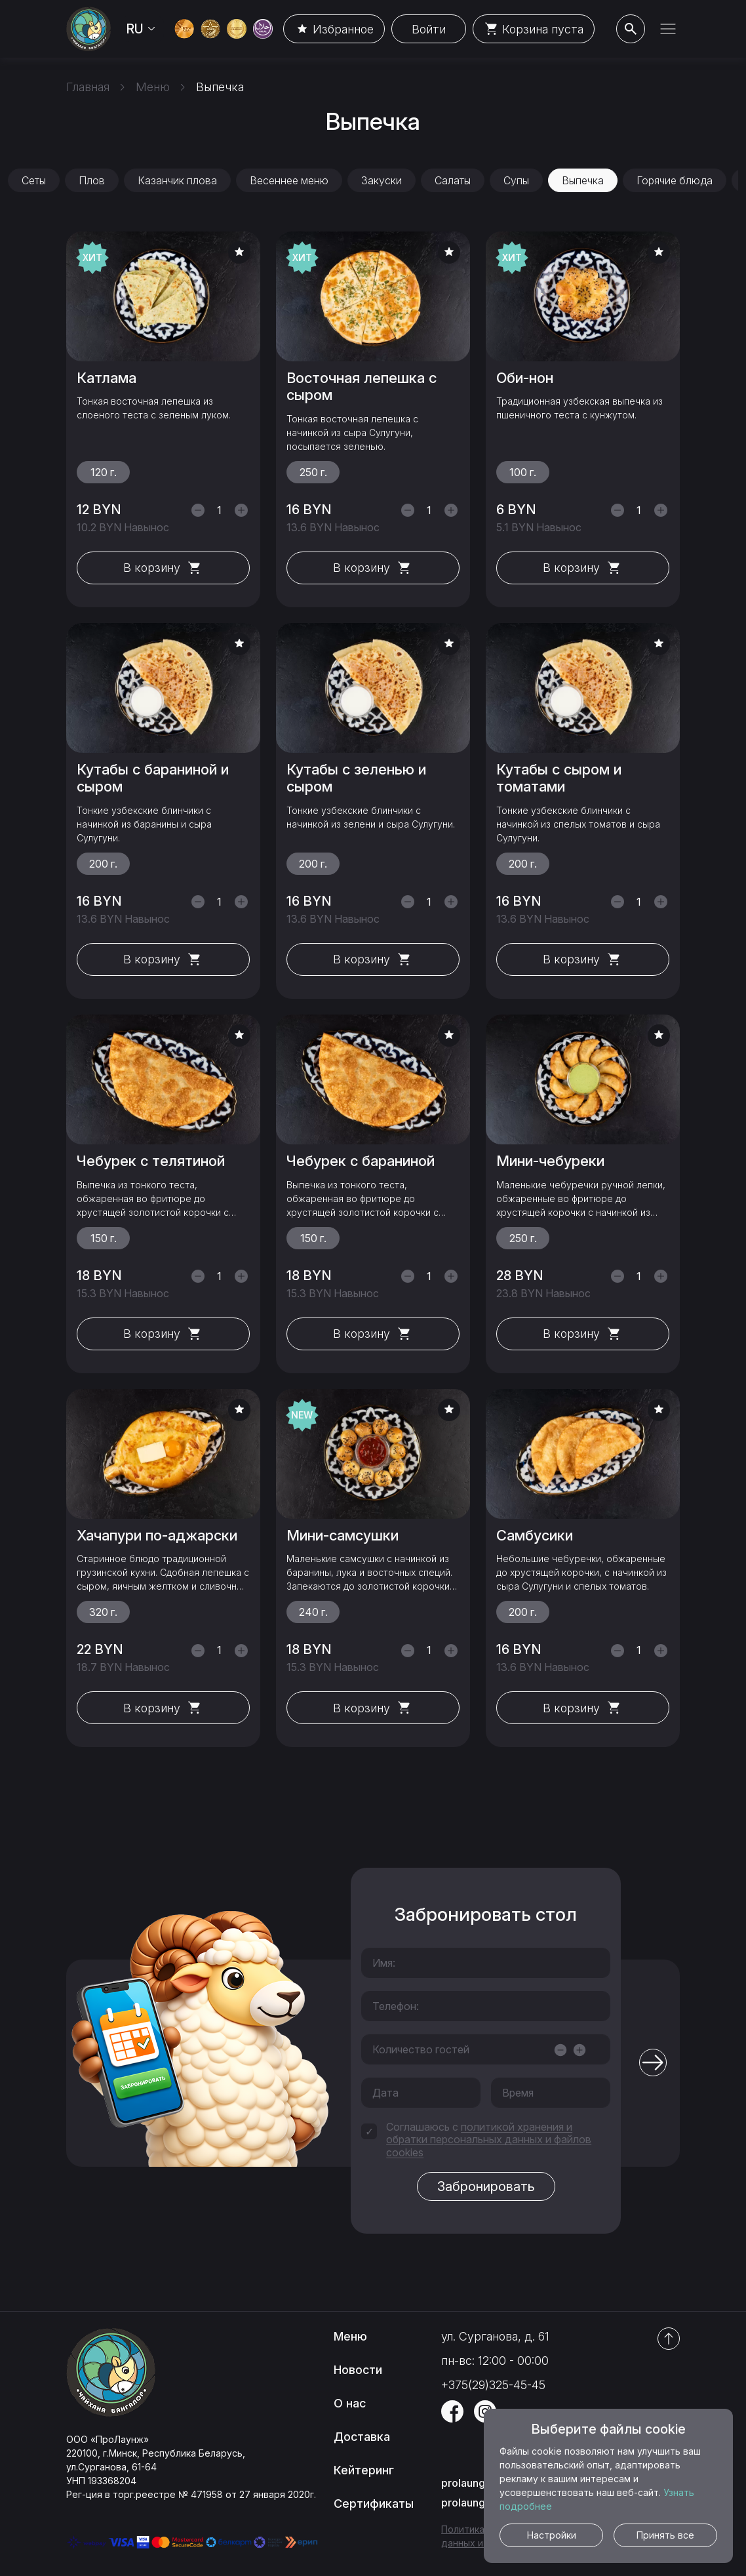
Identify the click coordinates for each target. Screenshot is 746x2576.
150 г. (103, 1238)
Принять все (665, 2535)
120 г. (103, 472)
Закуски (381, 180)
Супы (516, 180)
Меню (350, 2336)
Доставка (362, 2437)
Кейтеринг (364, 2470)
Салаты (453, 180)
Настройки (551, 2535)
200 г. (103, 863)
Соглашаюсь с (488, 2139)
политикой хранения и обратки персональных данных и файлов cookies (488, 2139)
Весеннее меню (289, 180)
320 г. (103, 1612)
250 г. (313, 472)
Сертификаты (374, 2503)
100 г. (522, 472)
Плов (92, 180)
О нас (350, 2403)
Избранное (334, 29)
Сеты (34, 180)
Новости (358, 2370)
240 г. (313, 1612)
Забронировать (486, 2186)
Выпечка (583, 180)
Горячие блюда (675, 180)
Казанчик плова (177, 180)
